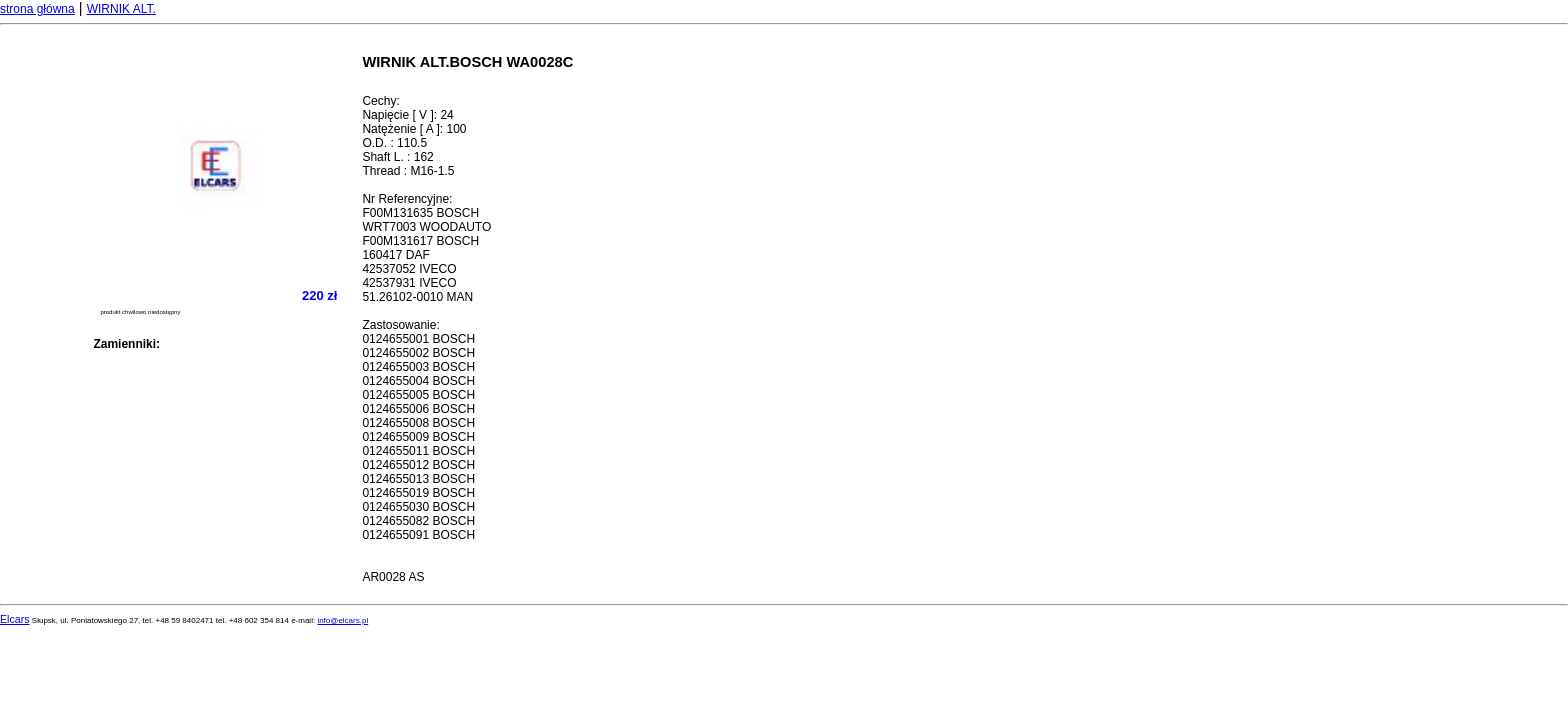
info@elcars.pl (342, 620)
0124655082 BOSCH (418, 521)
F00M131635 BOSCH (420, 213)
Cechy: (380, 101)
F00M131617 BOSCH (420, 241)
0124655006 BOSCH (418, 409)
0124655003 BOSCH (418, 367)
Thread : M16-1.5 (408, 171)
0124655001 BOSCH (418, 339)
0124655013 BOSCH (418, 479)
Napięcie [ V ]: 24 (407, 115)
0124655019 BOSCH (418, 493)
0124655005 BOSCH (418, 395)
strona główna (37, 9)
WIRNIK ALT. (121, 9)
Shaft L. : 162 (397, 157)
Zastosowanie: (400, 325)
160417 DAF (395, 255)
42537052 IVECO (409, 269)
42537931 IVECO (409, 283)
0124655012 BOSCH (418, 465)
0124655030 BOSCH (418, 507)
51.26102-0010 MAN (417, 297)
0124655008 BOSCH (418, 423)
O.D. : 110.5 (394, 143)
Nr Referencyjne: (407, 199)
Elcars (15, 619)
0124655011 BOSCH (418, 451)
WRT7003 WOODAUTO (426, 227)
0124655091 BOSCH (418, 535)
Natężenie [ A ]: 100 (414, 129)
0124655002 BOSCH (418, 353)
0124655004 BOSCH (418, 381)
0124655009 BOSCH (418, 437)
